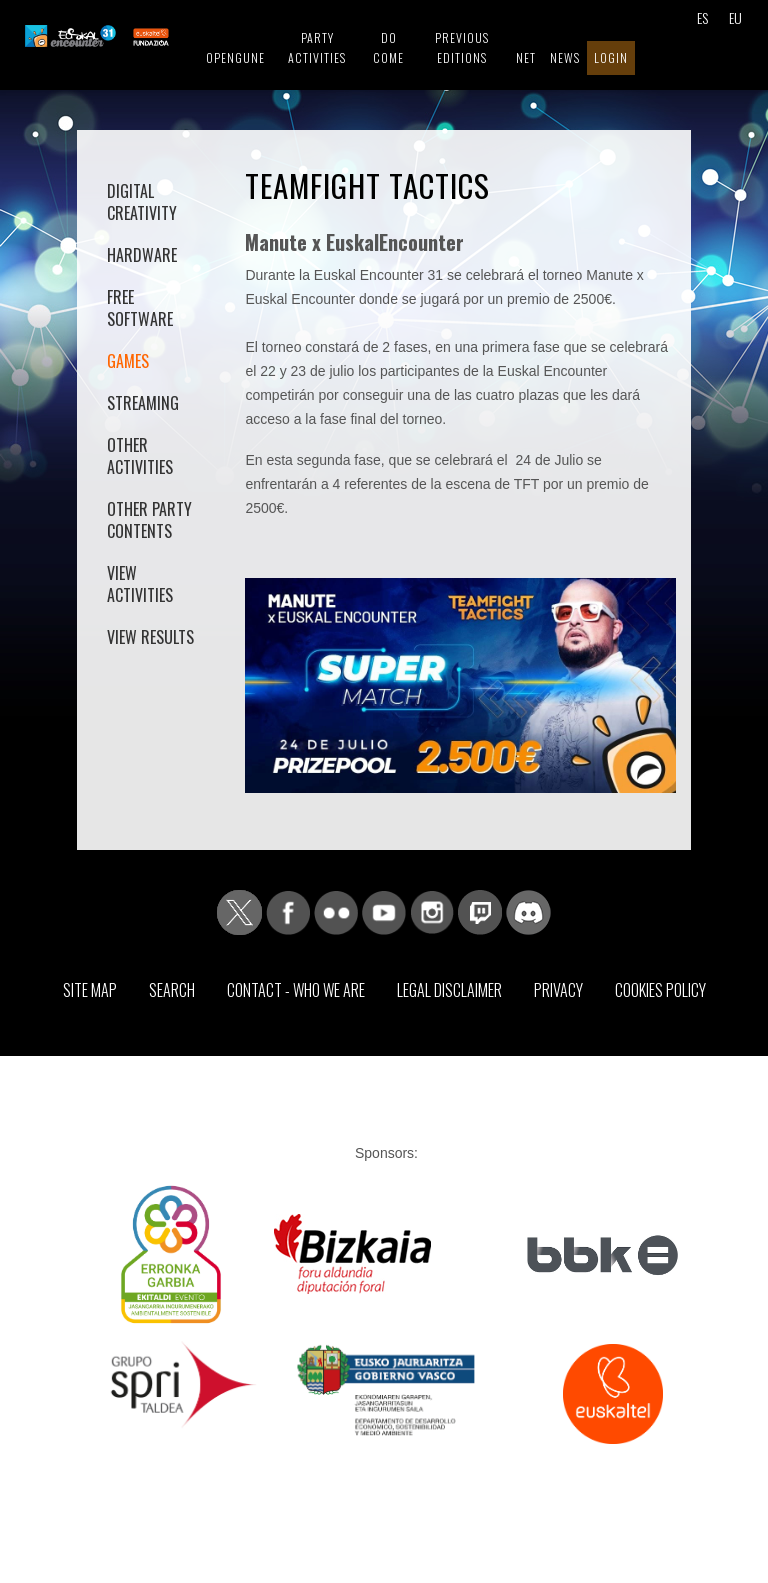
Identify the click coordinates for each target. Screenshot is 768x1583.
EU (735, 17)
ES (702, 17)
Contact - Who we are (296, 990)
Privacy (558, 990)
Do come (388, 47)
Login (611, 57)
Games (128, 361)
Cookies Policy (660, 990)
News (565, 57)
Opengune (235, 57)
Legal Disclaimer (449, 990)
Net (526, 57)
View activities (140, 584)
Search (172, 990)
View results (150, 637)
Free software (140, 308)
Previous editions (462, 47)
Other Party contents (149, 520)
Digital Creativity (142, 202)
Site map (90, 990)
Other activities (140, 456)
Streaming (143, 403)
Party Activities (317, 47)
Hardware (142, 255)
